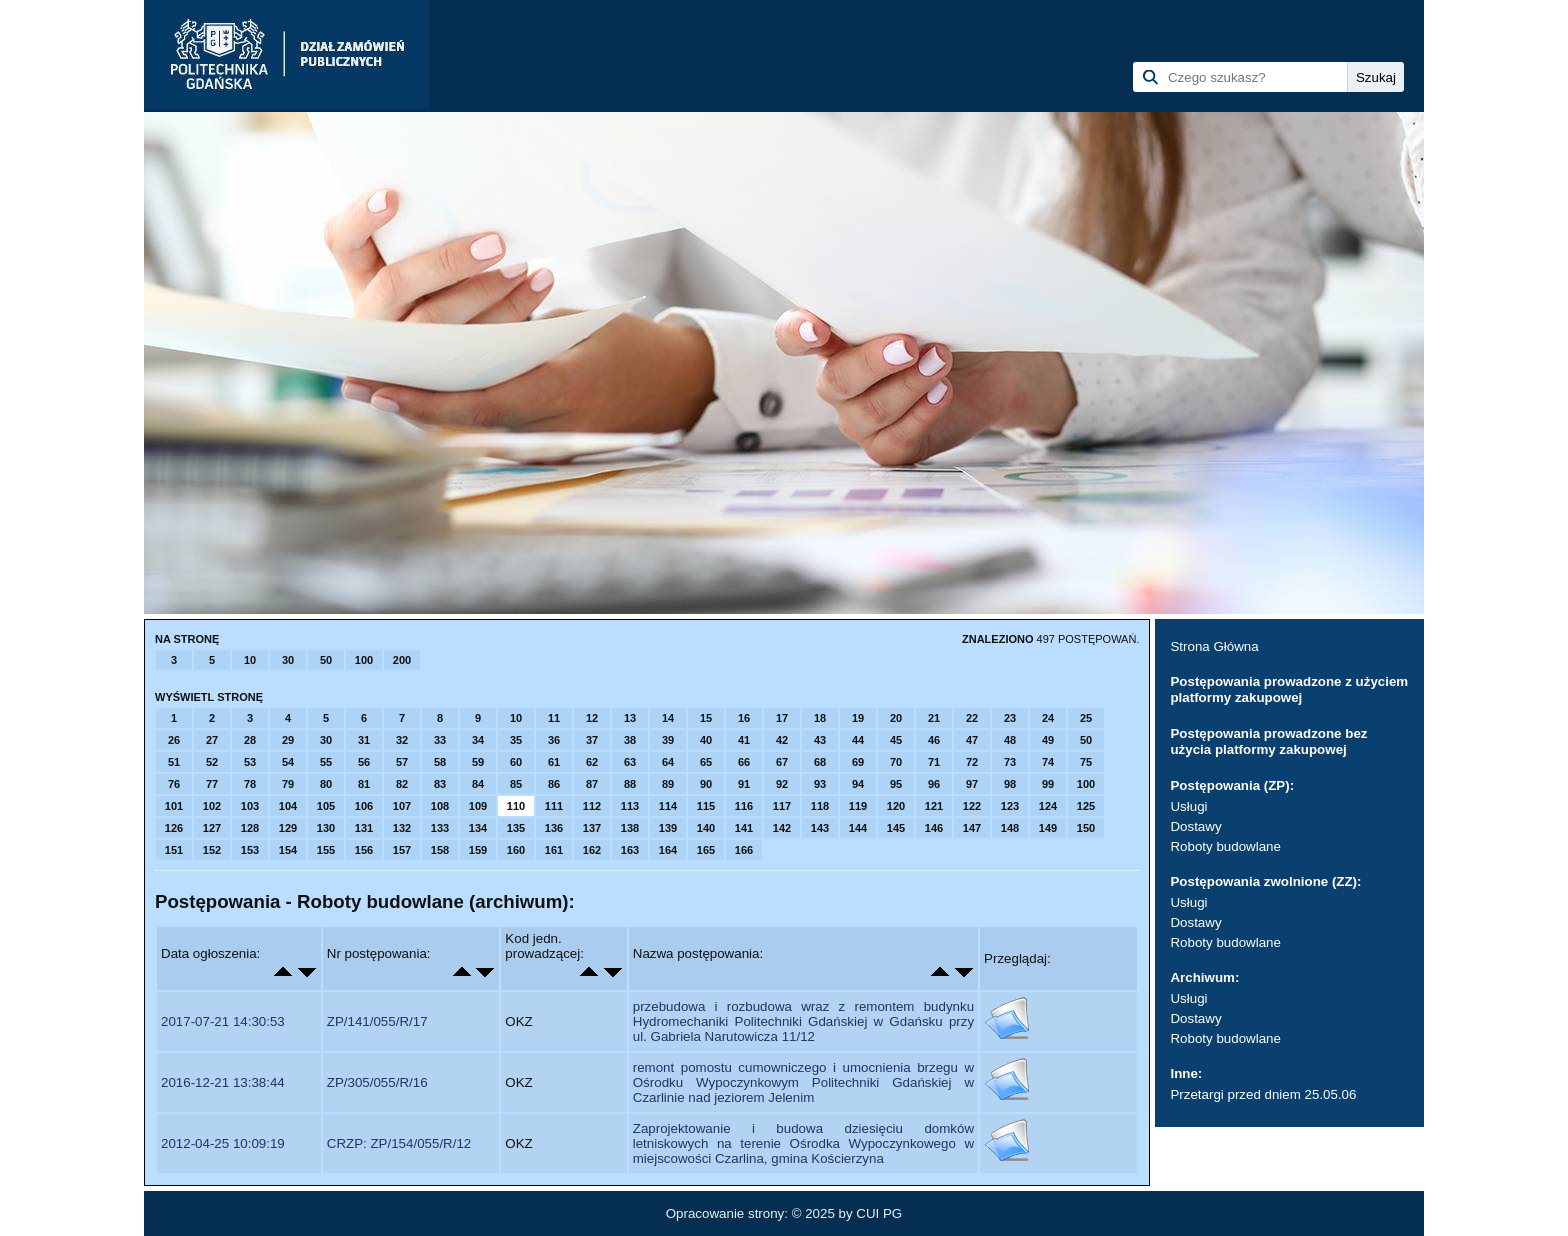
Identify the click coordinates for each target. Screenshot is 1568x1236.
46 (934, 740)
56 (364, 762)
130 (326, 828)
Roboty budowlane (1225, 846)
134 (478, 828)
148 (1010, 828)
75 (1086, 762)
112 (592, 806)
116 (744, 806)
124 (1048, 806)
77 (212, 784)
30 (288, 660)
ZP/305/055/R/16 (377, 1082)
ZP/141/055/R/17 (377, 1021)
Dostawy (1195, 826)
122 (972, 806)
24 (1048, 718)
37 (592, 740)
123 (1010, 806)
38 (630, 740)
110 (516, 806)
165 (706, 850)
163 (630, 850)
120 (896, 806)
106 (364, 806)
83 (440, 784)
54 (288, 762)
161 (554, 850)
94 (858, 784)
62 (592, 762)
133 (440, 828)
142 (782, 828)
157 (402, 850)
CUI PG (879, 1213)
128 (250, 828)
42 (782, 740)
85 (516, 784)
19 (858, 718)
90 (706, 784)
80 (326, 784)
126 (174, 828)
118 (820, 806)
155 (326, 850)
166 (744, 850)
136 (554, 828)
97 (972, 784)
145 (896, 828)
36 (554, 740)
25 (1086, 718)
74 (1048, 762)
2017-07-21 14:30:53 (223, 1021)
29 (288, 740)
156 (364, 850)
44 (858, 740)
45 (896, 740)
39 (668, 740)
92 (782, 784)
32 (402, 740)
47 (972, 740)
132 (402, 828)
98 (1010, 784)
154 (288, 850)
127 (212, 828)
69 (858, 762)
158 (440, 850)
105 (326, 806)
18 (820, 718)
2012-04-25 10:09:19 (223, 1143)
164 (668, 850)
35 (516, 740)
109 (478, 806)
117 (782, 806)
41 (744, 740)
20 (896, 718)
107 (402, 806)
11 (554, 718)
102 (212, 806)
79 (288, 784)
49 (1048, 740)
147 (972, 828)
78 (250, 784)
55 (326, 762)
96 (934, 784)
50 (326, 660)
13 (630, 718)
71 (934, 762)
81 (364, 784)
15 (706, 718)
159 (478, 850)
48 (1010, 740)
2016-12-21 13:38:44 (223, 1082)
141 (744, 828)
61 (554, 762)
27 (212, 740)
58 (440, 762)
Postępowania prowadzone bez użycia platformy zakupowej (1268, 741)
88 (630, 784)
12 (592, 718)
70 (896, 762)
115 (706, 806)
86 (554, 784)
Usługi (1188, 806)
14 (668, 718)
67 (782, 762)
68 (820, 762)
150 (1086, 828)
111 (554, 806)
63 (630, 762)
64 (668, 762)
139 (668, 828)
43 (820, 740)
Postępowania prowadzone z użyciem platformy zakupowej (1289, 689)
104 (288, 806)
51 (174, 762)
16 (744, 718)
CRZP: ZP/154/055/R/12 (399, 1143)
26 (174, 740)
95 (896, 784)
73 (1010, 762)
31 (364, 740)
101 (174, 806)
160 (516, 850)
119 (858, 806)
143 (820, 828)
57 (402, 762)
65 (706, 762)
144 (858, 828)
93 (820, 784)
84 (478, 784)
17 (782, 718)
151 (174, 850)
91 (744, 784)
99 (1048, 784)
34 (478, 740)
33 (440, 740)
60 (516, 762)
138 (630, 828)
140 (706, 828)
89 (668, 784)
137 (592, 828)
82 (402, 784)
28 (250, 740)
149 (1048, 828)
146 (934, 828)
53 (250, 762)
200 (402, 660)
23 (1010, 718)
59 (478, 762)
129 (288, 828)
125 (1086, 806)
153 (250, 850)
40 (706, 740)
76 (174, 784)
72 (972, 762)
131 (364, 828)
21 (934, 718)
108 (440, 806)
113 (630, 806)
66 (744, 762)
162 (592, 850)
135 (516, 828)
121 (934, 806)
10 (250, 660)
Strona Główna (1214, 646)
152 (212, 850)
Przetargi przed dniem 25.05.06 (1263, 1094)
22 (972, 718)
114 (668, 806)
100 (364, 660)
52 (212, 762)
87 (592, 784)
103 (250, 806)
